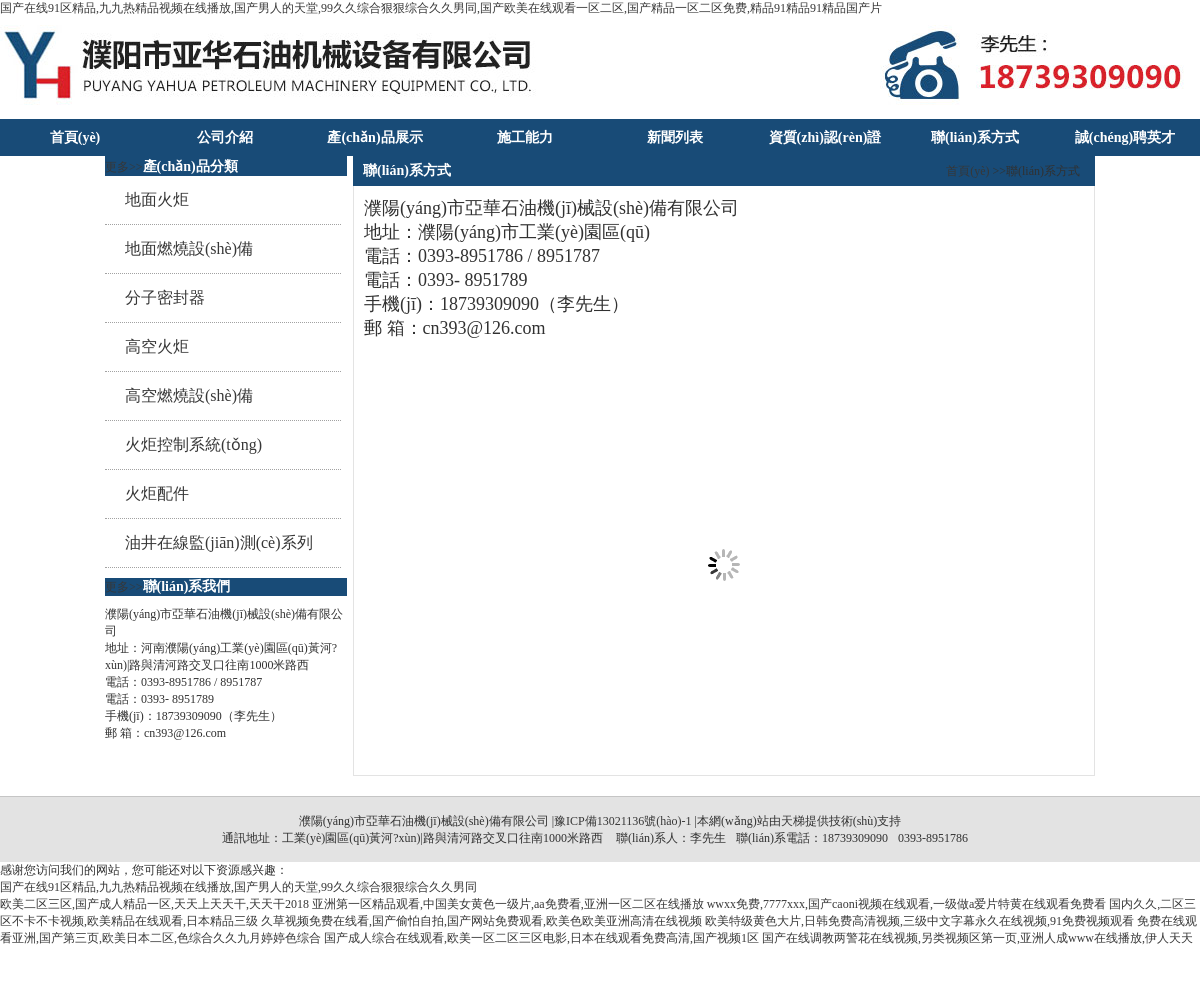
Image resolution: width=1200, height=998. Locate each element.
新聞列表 (675, 137)
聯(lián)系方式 (975, 137)
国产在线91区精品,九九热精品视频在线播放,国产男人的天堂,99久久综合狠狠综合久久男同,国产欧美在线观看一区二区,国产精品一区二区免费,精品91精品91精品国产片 (441, 8)
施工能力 (525, 137)
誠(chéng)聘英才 (1125, 137)
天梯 (793, 821)
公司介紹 (225, 137)
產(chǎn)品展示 (374, 137)
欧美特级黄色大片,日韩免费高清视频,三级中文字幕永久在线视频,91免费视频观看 (919, 921)
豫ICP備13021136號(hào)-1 (623, 821)
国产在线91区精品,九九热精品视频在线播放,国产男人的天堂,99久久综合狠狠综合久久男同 (238, 887)
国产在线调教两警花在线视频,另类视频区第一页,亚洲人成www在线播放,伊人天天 (977, 938)
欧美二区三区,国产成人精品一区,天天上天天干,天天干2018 (154, 904)
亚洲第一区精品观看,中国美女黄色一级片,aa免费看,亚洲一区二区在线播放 (508, 904)
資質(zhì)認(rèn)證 (825, 137)
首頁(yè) (75, 137)
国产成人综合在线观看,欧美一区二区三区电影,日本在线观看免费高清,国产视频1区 (541, 938)
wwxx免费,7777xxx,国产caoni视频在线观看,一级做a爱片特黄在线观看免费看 (907, 904)
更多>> (124, 167)
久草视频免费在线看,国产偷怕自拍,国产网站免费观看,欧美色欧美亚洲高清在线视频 (481, 921)
